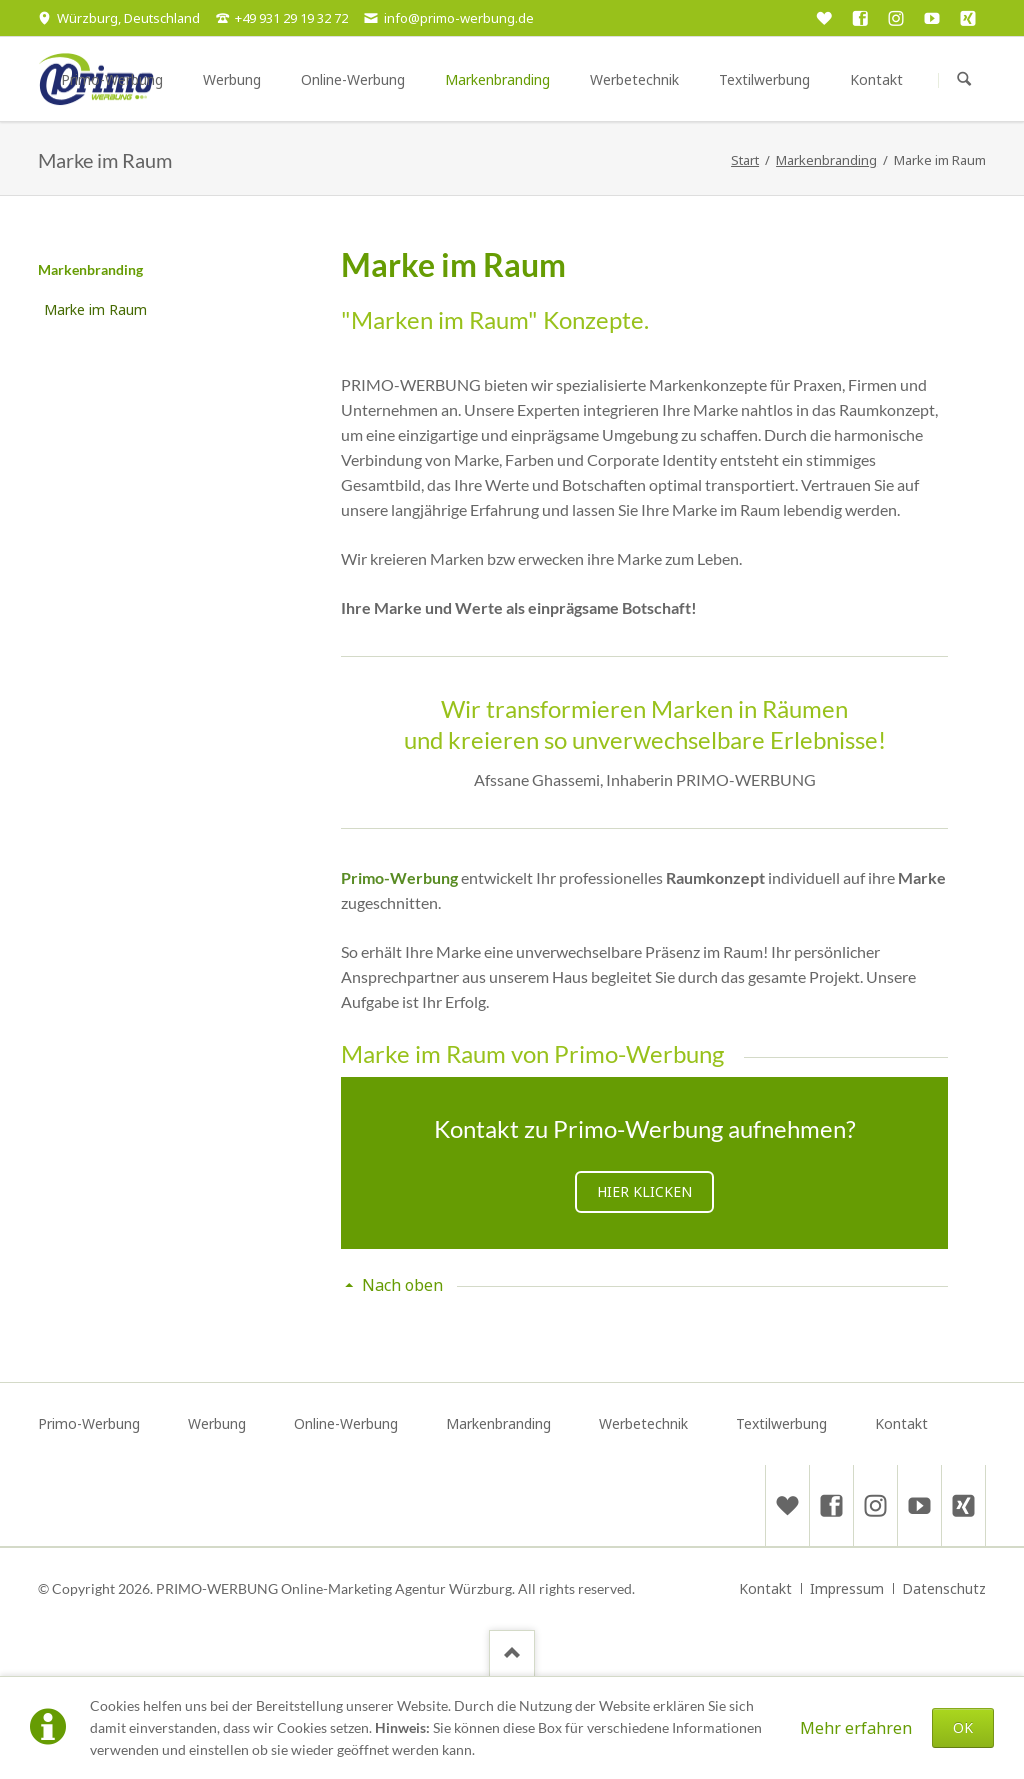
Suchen (964, 80)
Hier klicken (644, 1191)
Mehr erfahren (856, 1728)
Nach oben (402, 1285)
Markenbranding (90, 269)
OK (963, 1727)
